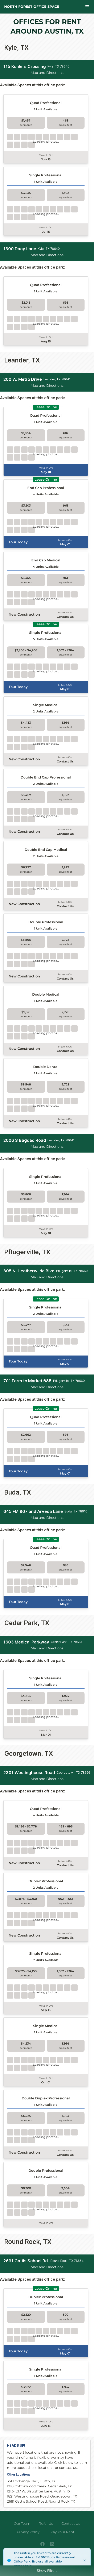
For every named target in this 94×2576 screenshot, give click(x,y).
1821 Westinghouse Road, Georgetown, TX (42, 2496)
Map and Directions (47, 73)
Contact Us (70, 2524)
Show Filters (47, 2571)
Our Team (22, 2524)
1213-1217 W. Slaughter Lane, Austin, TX (38, 2491)
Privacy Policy (28, 2532)
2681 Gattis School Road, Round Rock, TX (41, 2501)
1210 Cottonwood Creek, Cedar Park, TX (39, 2486)
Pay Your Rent (62, 2532)
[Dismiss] (84, 2560)
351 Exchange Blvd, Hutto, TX (31, 2481)
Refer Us (46, 2524)
